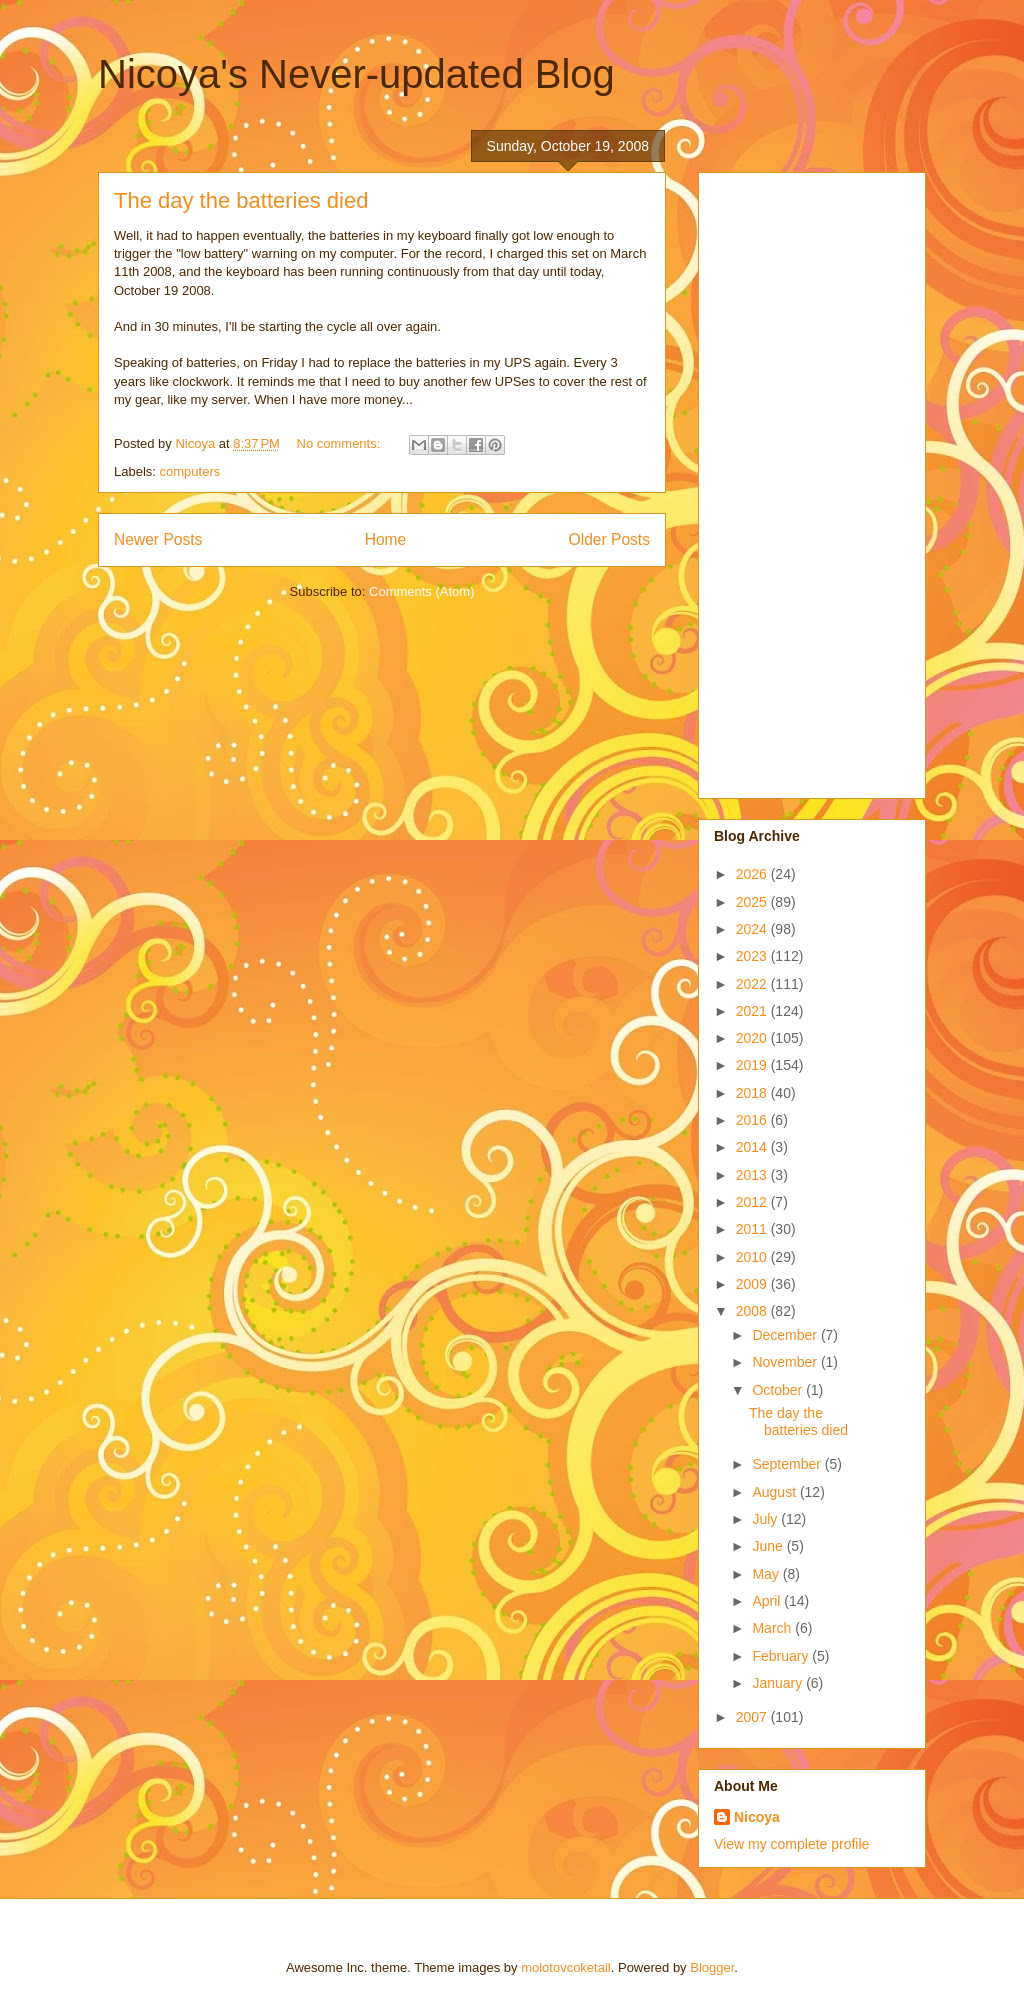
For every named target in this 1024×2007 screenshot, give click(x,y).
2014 (753, 1147)
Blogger (712, 1967)
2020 (753, 1038)
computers (190, 471)
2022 (753, 984)
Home (386, 539)
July (766, 1519)
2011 (753, 1229)
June (769, 1546)
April (768, 1601)
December (786, 1335)
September (788, 1464)
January (779, 1683)
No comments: (340, 443)
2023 (753, 956)
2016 (753, 1120)
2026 (753, 874)
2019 (753, 1065)
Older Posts (609, 539)
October (779, 1390)
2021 (753, 1011)
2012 (753, 1202)
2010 (753, 1257)
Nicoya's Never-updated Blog (356, 74)
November (786, 1362)
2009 (753, 1284)
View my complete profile (791, 1844)
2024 (753, 929)
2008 (753, 1311)
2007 (753, 1717)
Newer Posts (158, 539)
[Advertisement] (794, 480)
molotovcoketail (566, 1967)
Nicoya (757, 1817)
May (767, 1574)
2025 (753, 902)
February (782, 1656)
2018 (753, 1093)
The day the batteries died (241, 200)
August (775, 1492)
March (773, 1628)
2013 (753, 1175)
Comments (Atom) (421, 591)
